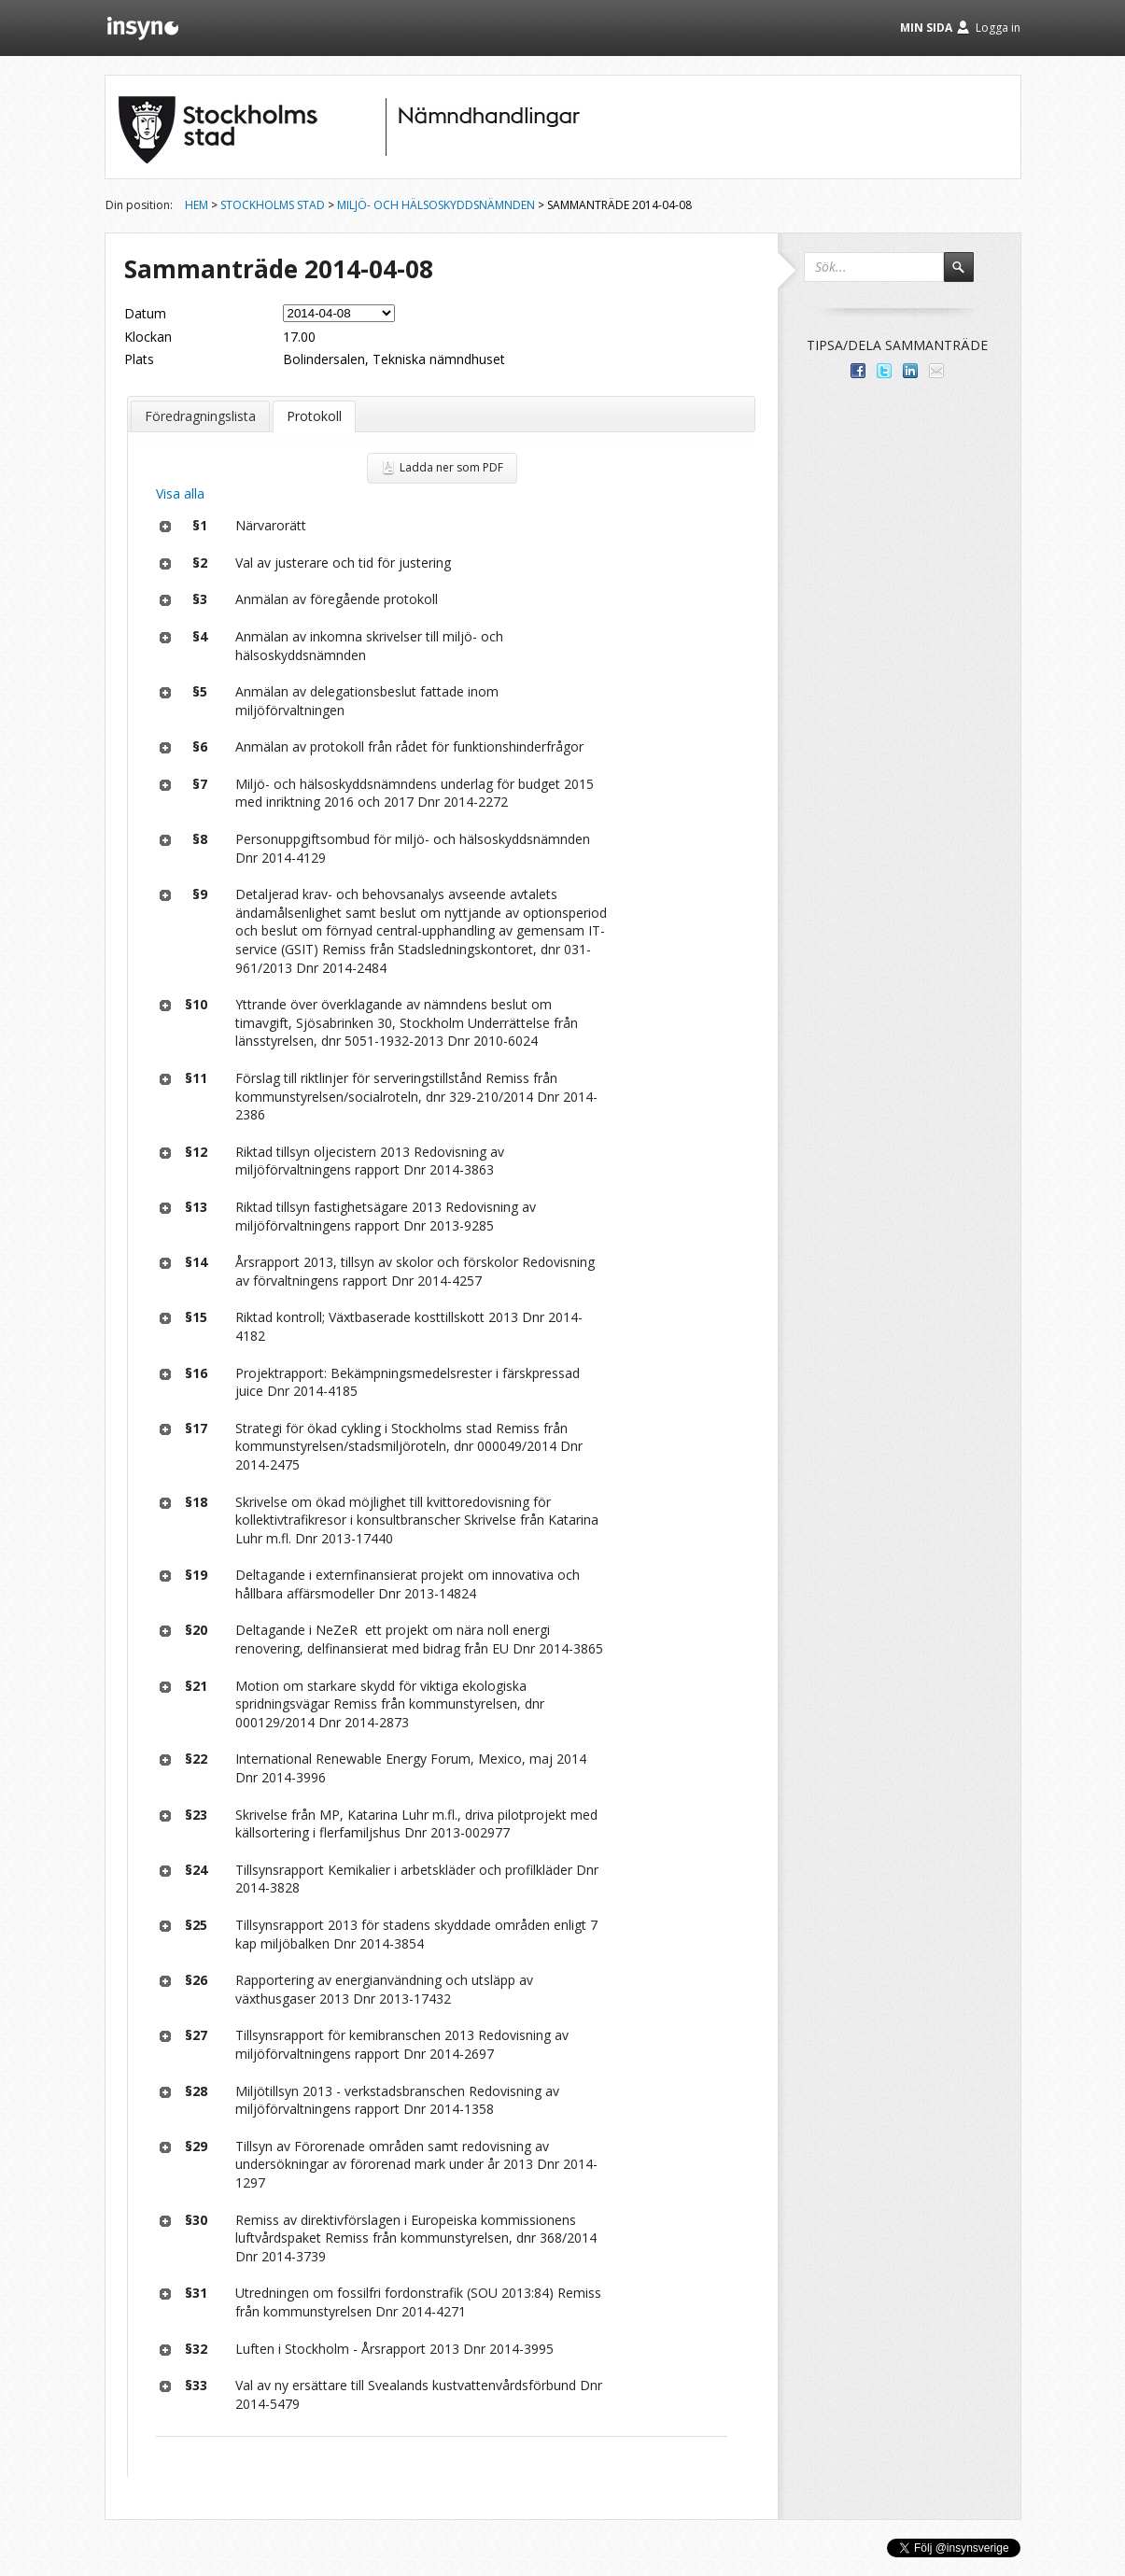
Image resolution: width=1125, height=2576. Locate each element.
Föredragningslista (200, 416)
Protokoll (314, 416)
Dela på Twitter (884, 370)
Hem (196, 205)
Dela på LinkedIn (910, 370)
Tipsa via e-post (936, 370)
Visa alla (180, 493)
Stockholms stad (272, 205)
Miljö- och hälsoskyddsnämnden (436, 205)
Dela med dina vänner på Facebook (858, 370)
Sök (967, 275)
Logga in (998, 27)
